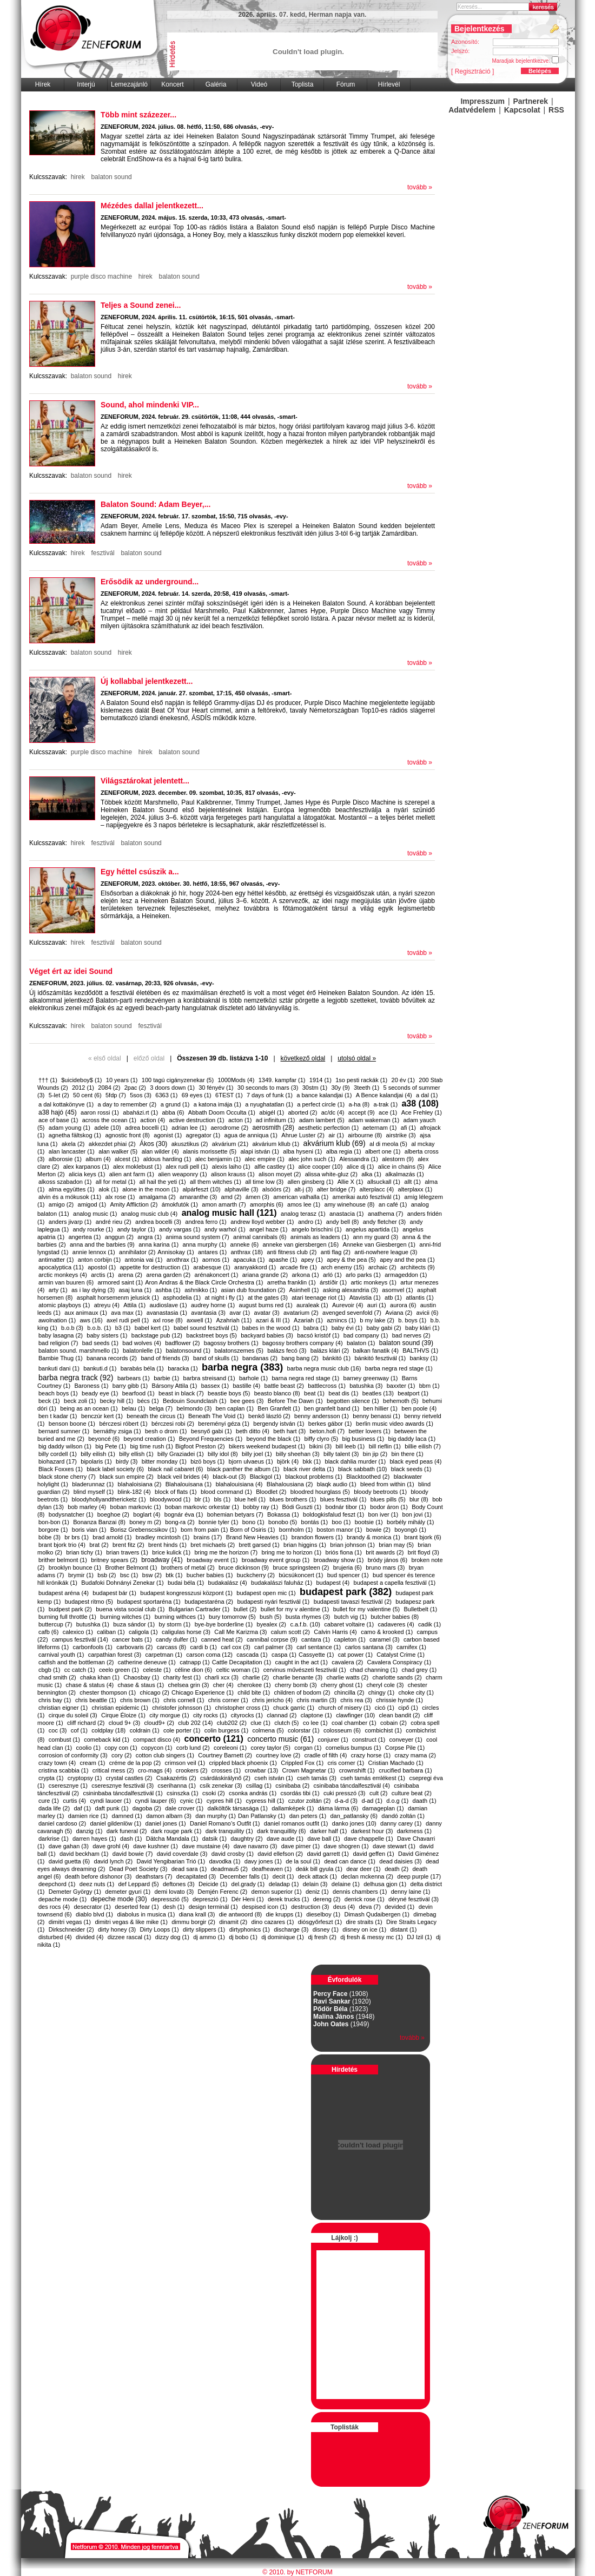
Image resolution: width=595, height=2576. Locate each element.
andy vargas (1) (179, 1229)
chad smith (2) (57, 1677)
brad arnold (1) (111, 1537)
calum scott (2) (290, 1632)
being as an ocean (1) (88, 1408)
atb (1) (393, 1297)
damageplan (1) (383, 1808)
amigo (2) (61, 1204)
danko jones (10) (354, 1823)
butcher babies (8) (395, 1616)
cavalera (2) (347, 1662)
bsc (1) (129, 1575)
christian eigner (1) (63, 1707)
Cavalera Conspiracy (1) (399, 1662)
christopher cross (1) (242, 1707)
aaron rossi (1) (100, 1112)
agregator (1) (203, 1135)
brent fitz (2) (128, 1544)
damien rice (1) (88, 1816)
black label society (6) (115, 1469)
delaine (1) (346, 1884)
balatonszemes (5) (238, 1350)
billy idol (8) (223, 1454)
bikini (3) (320, 1446)
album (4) (97, 1159)
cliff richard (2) (85, 1722)
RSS (556, 110)
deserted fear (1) (136, 1906)
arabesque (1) (211, 1267)
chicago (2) (154, 1692)
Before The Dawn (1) (295, 1401)
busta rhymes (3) (308, 1616)
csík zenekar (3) (221, 1785)
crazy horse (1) (371, 1755)
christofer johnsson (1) (181, 1707)
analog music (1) (95, 1213)
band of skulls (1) (216, 1358)
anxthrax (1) (183, 1259)
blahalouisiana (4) (239, 1484)
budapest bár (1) (114, 1593)
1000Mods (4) (235, 1080)
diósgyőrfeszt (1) (320, 1922)
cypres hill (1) (224, 1800)
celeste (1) (156, 1669)
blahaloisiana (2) (140, 1484)
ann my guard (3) (375, 1237)
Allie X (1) (350, 1181)
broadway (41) (162, 1560)
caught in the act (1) (301, 1662)
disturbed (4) (55, 1937)
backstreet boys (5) (211, 1335)
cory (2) (121, 1755)
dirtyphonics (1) (249, 1929)
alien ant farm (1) (131, 1174)
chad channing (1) (374, 1669)
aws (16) (91, 1320)
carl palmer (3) (273, 1647)
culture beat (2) (412, 1793)
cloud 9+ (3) (124, 1722)
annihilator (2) (137, 1252)
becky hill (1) (117, 1401)
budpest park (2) (70, 1609)
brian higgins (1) (304, 1544)
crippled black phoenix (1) (242, 1763)
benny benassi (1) (376, 1416)
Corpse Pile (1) (405, 1747)
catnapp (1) (195, 1662)
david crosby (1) (232, 1853)
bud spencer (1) (348, 1575)
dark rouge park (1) (176, 1831)
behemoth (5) (400, 1401)
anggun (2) (119, 1237)
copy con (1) (120, 1747)
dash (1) (131, 1838)
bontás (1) (314, 1522)
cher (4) (223, 1685)
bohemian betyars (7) (235, 1514)
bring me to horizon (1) (292, 1552)
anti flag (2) (336, 1252)
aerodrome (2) (229, 1127)
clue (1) (260, 1722)
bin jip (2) (375, 1454)
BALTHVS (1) (420, 1350)
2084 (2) (109, 1087)
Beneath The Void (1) (216, 1416)
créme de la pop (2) (135, 1763)
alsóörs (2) (276, 1189)
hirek (78, 177)
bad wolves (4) (141, 1343)
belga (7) (161, 1408)
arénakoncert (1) (217, 1274)
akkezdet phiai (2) (112, 1144)
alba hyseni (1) (302, 1151)
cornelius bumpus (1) (353, 1747)
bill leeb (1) (350, 1446)
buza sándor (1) (134, 1624)
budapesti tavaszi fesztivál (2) (353, 1601)
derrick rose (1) (365, 1899)
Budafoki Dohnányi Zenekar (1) (122, 1582)
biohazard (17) (57, 1461)
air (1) (336, 1135)
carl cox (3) (235, 1647)
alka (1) (371, 1174)
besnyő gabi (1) (211, 1431)
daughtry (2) (246, 1838)
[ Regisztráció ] (472, 71)
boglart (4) (146, 1514)
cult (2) (378, 1793)
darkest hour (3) (372, 1831)
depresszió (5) (170, 1899)
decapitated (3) (196, 1876)
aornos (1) (215, 1259)
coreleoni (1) (230, 1747)
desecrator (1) (92, 1906)
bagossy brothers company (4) (302, 1343)
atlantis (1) (419, 1297)
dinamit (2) (233, 1922)
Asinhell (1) (304, 1290)
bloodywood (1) (170, 1499)
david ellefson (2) (280, 1853)
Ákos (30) (153, 1144)
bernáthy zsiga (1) (117, 1431)
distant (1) (403, 1929)
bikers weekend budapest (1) (267, 1446)
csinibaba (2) (292, 1785)
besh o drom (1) (166, 1431)
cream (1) (92, 1763)
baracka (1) (183, 1368)
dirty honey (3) (117, 1929)
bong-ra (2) (179, 1522)
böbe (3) (49, 1537)
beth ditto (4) (252, 1431)
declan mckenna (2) (367, 1876)
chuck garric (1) (293, 1707)
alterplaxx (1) (415, 1189)
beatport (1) (413, 1393)
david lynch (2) (113, 1861)
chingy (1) (381, 1692)
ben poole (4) (419, 1408)
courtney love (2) (278, 1755)
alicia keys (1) (87, 1174)
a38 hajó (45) (57, 1112)
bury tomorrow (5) (232, 1616)
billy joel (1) (257, 1454)
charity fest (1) (182, 1677)
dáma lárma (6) (338, 1808)
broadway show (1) (338, 1560)
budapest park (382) (346, 1591)
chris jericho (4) (272, 1700)
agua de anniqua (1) (250, 1135)
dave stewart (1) (394, 1846)
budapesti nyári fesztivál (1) (273, 1601)
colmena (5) (268, 1730)
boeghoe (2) (113, 1514)
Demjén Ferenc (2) (223, 1891)
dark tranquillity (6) (281, 1831)
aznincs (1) (341, 1320)
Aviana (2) (398, 1312)
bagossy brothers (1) (231, 1343)
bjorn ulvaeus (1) (251, 1461)
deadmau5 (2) (229, 1869)
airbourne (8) (365, 1135)
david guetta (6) (69, 1861)
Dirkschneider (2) (71, 1929)
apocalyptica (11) (61, 1267)
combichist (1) (383, 1730)
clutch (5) (286, 1722)
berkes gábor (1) (330, 1423)
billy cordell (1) (57, 1454)
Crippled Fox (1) (302, 1763)
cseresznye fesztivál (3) (122, 1785)
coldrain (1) (145, 1730)
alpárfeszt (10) (201, 1189)
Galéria (216, 84)
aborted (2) (302, 1112)
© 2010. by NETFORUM (297, 2572)
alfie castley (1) (274, 1166)
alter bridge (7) (336, 1189)
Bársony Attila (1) (174, 1385)
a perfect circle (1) (321, 1104)
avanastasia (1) (167, 1312)
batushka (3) (365, 1385)
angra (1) (149, 1237)
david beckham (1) (84, 1853)
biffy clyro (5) (322, 1438)
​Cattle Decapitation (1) (241, 1662)
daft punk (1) (112, 1808)
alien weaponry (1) (182, 1174)
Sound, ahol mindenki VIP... (150, 404)
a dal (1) (427, 1095)
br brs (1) (76, 1537)
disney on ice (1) (364, 1929)
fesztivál (102, 553)
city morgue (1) (169, 1715)
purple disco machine (101, 276)
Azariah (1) (308, 1320)
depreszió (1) (210, 1899)
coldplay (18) (108, 1730)
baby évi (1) (347, 1328)
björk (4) (288, 1461)
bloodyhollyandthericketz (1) (109, 1499)
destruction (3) (310, 1906)
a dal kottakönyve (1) (66, 1104)
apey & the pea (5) (351, 1259)
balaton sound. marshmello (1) (78, 1350)
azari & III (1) (273, 1320)
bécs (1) (148, 1401)
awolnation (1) (57, 1320)
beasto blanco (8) (277, 1393)
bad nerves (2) (411, 1335)
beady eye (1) (100, 1393)
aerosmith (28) (273, 1127)
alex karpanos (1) (86, 1166)
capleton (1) (350, 1639)
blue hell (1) (249, 1499)
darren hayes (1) (94, 1838)
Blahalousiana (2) (290, 1484)
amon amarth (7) (224, 1204)
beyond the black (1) (273, 1438)
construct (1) (368, 1739)
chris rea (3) (356, 1700)
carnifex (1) (411, 1647)
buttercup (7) (55, 1624)
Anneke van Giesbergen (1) (378, 1244)
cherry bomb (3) (296, 1685)
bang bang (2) (300, 1358)
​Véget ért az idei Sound (71, 971)
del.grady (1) (248, 1884)
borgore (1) (53, 1529)
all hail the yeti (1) (163, 1181)
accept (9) (361, 1112)
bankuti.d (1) (99, 1368)
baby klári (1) (422, 1328)
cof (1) (79, 1730)
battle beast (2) (283, 1385)
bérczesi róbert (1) (123, 1423)
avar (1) (239, 1312)
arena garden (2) (168, 1274)
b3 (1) (123, 1328)
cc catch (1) (79, 1669)
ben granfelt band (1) (331, 1408)
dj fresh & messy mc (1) (371, 1937)
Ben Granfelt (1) (278, 1408)
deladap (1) (284, 1884)
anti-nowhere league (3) (385, 1252)
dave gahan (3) (69, 1846)
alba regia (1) (343, 1151)
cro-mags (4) (154, 1770)
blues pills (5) (388, 1499)
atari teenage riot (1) (318, 1297)
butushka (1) (92, 1624)
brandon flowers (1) (317, 1537)
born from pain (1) (204, 1529)
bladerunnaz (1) (93, 1484)
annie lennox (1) (93, 1252)
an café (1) (393, 1204)
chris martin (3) (316, 1700)
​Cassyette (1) (316, 1654)
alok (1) (108, 1189)
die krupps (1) (284, 1914)
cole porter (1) (181, 1730)
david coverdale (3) (182, 1853)
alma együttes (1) (72, 1189)
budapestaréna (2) (208, 1601)
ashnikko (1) (200, 1290)
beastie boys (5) (229, 1393)
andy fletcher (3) (384, 1221)
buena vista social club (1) (130, 1609)
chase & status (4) (90, 1685)
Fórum (345, 84)
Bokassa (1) (283, 1514)
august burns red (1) (266, 1305)
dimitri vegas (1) (70, 1922)
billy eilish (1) (98, 1454)
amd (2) (231, 1197)
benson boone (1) (72, 1423)
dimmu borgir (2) (193, 1922)
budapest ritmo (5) (89, 1601)
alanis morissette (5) (209, 1151)
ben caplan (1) (235, 1408)
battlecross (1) (327, 1385)
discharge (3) (291, 1929)
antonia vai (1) (144, 1259)
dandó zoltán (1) (403, 1816)
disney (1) (326, 1929)
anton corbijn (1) (99, 1259)
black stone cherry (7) (67, 1476)
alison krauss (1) (233, 1174)
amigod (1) (92, 1204)
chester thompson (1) (108, 1692)
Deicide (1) (213, 1884)
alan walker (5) (117, 1151)
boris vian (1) (89, 1529)
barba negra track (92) (76, 1377)
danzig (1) (89, 1831)
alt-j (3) (303, 1189)
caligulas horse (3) (186, 1632)
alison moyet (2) (280, 1174)
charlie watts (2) (348, 1677)
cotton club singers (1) (165, 1755)
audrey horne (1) (213, 1305)
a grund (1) (175, 1104)
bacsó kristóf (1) (318, 1335)
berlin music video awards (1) (394, 1423)
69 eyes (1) (196, 1095)
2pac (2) (135, 1087)
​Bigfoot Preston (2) (200, 1446)
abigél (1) (271, 1112)
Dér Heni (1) (248, 1899)
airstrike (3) (401, 1135)
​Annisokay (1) (175, 1252)
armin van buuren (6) (66, 1282)
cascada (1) (251, 1654)
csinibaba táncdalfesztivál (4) (352, 1785)
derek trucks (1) (288, 1899)
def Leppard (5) (138, 1884)
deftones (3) (179, 1884)
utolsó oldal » (357, 1058)
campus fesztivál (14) (80, 1639)
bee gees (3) (247, 1401)
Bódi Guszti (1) (301, 1507)
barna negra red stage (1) (305, 1378)
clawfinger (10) (355, 1715)
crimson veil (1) (185, 1763)
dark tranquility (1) (229, 1831)
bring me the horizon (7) (225, 1552)
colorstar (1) (304, 1730)
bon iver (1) (383, 1514)
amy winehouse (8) (350, 1204)
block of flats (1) (176, 1491)
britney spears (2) (114, 1560)
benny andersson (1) (321, 1416)
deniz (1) (317, 1891)
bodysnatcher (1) (71, 1514)
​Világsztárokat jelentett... (145, 780)
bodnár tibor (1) (346, 1507)
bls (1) (222, 1499)
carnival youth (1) (61, 1654)
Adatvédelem (471, 110)
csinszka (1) (183, 1793)
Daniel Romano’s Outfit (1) (225, 1823)
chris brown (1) (140, 1700)
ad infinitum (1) (275, 1120)
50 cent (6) (87, 1095)
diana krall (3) (197, 1914)
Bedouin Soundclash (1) (194, 1401)
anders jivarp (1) (70, 1221)
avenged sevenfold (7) (351, 1312)
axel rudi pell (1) (128, 1320)
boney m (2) (145, 1522)
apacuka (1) (249, 1259)
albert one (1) (382, 1151)
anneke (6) (244, 1244)
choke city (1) (415, 1692)
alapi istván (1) (259, 1151)
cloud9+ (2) (159, 1722)
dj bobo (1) (243, 1937)
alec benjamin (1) (218, 1159)
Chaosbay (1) (141, 1677)
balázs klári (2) (329, 1350)
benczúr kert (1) (102, 1416)
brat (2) (98, 1544)
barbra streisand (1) (209, 1378)
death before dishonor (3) (98, 1876)
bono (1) (253, 1522)
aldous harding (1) (167, 1159)
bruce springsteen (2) (301, 1567)
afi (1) (408, 1127)
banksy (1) (424, 1358)
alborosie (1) (65, 1159)
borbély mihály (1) (410, 1522)
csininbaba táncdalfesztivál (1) (122, 1793)
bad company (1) (365, 1335)
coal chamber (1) (354, 1722)
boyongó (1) (410, 1529)
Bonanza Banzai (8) (99, 1522)
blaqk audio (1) (336, 1484)
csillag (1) (259, 1785)
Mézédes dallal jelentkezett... (152, 205)
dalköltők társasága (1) (238, 1808)
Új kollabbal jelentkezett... (147, 681)
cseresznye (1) (68, 1785)
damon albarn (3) (168, 1816)
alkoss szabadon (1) (64, 1181)
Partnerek (530, 101)
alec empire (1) (264, 1159)
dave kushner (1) (155, 1846)
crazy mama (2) (415, 1755)
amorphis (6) (266, 1204)
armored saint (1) (120, 1282)
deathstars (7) (154, 1876)
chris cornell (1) (183, 1700)
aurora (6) (403, 1305)
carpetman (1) (164, 1654)
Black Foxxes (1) (60, 1469)
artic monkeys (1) (373, 1282)
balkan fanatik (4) (376, 1350)
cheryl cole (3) (385, 1685)
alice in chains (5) (401, 1166)
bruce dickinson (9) (244, 1567)
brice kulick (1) (171, 1552)
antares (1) (212, 1252)
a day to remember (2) (126, 1104)
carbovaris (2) (134, 1647)
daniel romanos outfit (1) (296, 1823)
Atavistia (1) (365, 1297)
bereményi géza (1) (223, 1423)
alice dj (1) (360, 1166)
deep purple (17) (419, 1876)
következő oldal (303, 1058)
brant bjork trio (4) (61, 1544)
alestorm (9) (398, 1159)
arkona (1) (305, 1274)
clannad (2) (281, 1715)
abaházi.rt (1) (140, 1112)
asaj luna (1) (134, 1290)
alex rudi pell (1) (187, 1166)
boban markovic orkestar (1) (202, 1507)
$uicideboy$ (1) (81, 1080)
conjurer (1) (333, 1739)
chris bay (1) (54, 1700)
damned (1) (127, 1816)
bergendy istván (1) (278, 1423)
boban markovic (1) (135, 1507)
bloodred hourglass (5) (320, 1491)
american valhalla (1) (300, 1197)
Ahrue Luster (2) (302, 1135)
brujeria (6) (347, 1567)
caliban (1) (110, 1632)
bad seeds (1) (100, 1343)
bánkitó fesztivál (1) (380, 1358)
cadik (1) (429, 1624)
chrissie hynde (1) (399, 1700)
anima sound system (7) (197, 1237)
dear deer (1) (363, 1869)
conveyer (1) (405, 1739)
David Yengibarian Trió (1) (170, 1861)
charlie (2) (255, 1677)
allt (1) (412, 1181)
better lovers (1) (370, 1431)
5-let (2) (59, 1095)
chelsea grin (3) (188, 1685)
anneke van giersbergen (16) (300, 1244)
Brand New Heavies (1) (257, 1537)
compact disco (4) (156, 1739)
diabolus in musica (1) (146, 1914)
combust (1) (64, 1739)
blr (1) (202, 1499)
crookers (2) (192, 1770)
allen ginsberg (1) (310, 1181)
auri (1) (376, 1305)
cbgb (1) (49, 1669)
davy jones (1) (263, 1861)
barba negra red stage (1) (399, 1368)
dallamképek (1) (293, 1808)
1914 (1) (320, 1080)
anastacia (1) (346, 1213)
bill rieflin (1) (385, 1446)
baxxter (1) (401, 1385)
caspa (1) (284, 1654)
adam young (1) (69, 1127)
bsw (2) (152, 1575)
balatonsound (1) (188, 1350)
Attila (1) (134, 1305)
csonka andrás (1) (252, 1793)
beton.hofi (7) (327, 1431)
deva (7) (370, 1906)
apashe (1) (283, 1259)
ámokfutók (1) (180, 1204)
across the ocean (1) (109, 1120)
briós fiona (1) (344, 1552)
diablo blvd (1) (94, 1914)
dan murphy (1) (215, 1816)
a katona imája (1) (217, 1104)
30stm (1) (314, 1087)
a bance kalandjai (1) (324, 1095)
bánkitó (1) (336, 1358)
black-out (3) (229, 1476)
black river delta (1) (308, 1469)
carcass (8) (171, 1647)
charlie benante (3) (298, 1677)
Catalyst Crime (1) (400, 1654)
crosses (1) (226, 1770)
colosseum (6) (342, 1730)
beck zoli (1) (80, 1401)
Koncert (172, 84)
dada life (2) (54, 1808)
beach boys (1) (58, 1393)
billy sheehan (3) (298, 1454)
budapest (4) (333, 1582)
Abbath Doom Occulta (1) (221, 1112)
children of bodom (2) (302, 1692)
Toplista (303, 84)
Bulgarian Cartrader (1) (199, 1609)
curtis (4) (74, 1800)
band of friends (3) (165, 1358)
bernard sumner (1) (63, 1431)
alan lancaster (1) (72, 1151)
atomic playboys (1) (64, 1305)
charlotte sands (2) (397, 1677)
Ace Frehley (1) (421, 1112)
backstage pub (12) (156, 1335)
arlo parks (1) (363, 1274)
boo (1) (341, 1522)
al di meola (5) (388, 1144)
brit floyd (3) (423, 1552)
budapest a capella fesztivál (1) (395, 1582)
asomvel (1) (397, 1290)
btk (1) (174, 1575)
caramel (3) (384, 1639)
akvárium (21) (230, 1144)
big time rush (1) (151, 1446)
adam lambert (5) (322, 1120)
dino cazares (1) (273, 1922)
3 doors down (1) (172, 1087)
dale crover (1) (184, 1808)
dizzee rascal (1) (129, 1937)
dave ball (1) (323, 1838)
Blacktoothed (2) (367, 1476)
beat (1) (314, 1393)
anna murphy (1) (204, 1244)
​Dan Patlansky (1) (261, 1816)
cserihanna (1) (177, 1785)
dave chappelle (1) (368, 1838)
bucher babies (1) (210, 1575)
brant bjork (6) (422, 1537)
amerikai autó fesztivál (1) (366, 1197)
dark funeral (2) (127, 1831)
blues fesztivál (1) (343, 1499)
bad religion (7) (58, 1343)
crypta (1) (50, 1778)
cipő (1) (408, 1707)
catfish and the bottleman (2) (76, 1662)
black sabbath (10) (362, 1469)
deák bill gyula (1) (319, 1869)
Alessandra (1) (358, 1159)
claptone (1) (316, 1715)
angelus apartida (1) (372, 1229)
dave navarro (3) (255, 1846)
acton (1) (240, 1120)
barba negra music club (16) (324, 1368)
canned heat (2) (222, 1639)
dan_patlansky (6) (354, 1816)
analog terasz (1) (303, 1213)
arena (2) (130, 1274)
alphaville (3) (241, 1189)
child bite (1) (253, 1692)
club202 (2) (232, 1722)
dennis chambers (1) (360, 1891)
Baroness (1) (91, 1385)
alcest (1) (127, 1159)
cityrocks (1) (247, 1715)
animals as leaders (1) (319, 1237)
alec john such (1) (311, 1159)
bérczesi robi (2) (172, 1423)
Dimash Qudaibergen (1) (376, 1914)
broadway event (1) (212, 1560)
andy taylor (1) (136, 1229)
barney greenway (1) (370, 1378)
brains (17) (208, 1537)
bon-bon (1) (53, 1522)
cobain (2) (393, 1722)
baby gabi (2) (384, 1328)
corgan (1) (307, 1747)
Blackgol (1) (265, 1476)
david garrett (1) (328, 1853)
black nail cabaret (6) (175, 1469)
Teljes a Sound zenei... (141, 305)
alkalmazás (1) (404, 1174)
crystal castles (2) (129, 1778)
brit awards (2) (385, 1552)
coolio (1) (88, 1747)
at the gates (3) (268, 1297)
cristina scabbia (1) (63, 1770)
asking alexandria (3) (350, 1290)
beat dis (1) (343, 1393)
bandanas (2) (259, 1358)
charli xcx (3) (222, 1677)
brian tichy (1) (84, 1552)
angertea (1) (84, 1237)
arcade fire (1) (298, 1267)
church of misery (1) (344, 1707)
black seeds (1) (411, 1469)
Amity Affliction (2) (134, 1204)
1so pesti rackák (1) (361, 1080)
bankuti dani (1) (59, 1368)
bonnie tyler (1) (218, 1522)
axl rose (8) (168, 1320)
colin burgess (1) (226, 1730)
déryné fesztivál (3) (413, 1899)
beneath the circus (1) (155, 1416)
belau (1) (133, 1408)
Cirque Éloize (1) (123, 1715)
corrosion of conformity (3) (73, 1755)
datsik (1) (214, 1838)
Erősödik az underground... (150, 581)
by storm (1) (175, 1624)
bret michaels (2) (212, 1544)
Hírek (43, 84)
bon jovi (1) (417, 1514)
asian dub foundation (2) (253, 1290)
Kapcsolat (522, 110)
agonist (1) (168, 1135)
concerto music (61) (280, 1739)
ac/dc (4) (333, 1112)
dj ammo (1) (209, 1937)
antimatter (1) (56, 1259)
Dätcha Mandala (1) (172, 1838)
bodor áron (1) (389, 1507)
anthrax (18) (246, 1252)
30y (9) (340, 1087)
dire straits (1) (364, 1922)
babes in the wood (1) (271, 1328)
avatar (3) (267, 1312)
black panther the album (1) (243, 1469)
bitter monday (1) (164, 1461)
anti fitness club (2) (291, 1252)
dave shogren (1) (346, 1846)
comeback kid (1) (106, 1739)
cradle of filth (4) (326, 1755)
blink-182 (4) (134, 1491)
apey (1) (312, 1259)
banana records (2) (112, 1358)
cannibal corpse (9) (272, 1639)
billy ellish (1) (136, 1454)
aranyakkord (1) (255, 1267)
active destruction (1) (196, 1120)
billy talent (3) (341, 1454)
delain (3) (315, 1884)
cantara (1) (315, 1639)
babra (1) (315, 1328)
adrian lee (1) (189, 1127)
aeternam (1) (379, 1127)
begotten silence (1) (353, 1401)
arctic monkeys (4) (62, 1274)
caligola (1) (143, 1632)
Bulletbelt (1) (421, 1609)
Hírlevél (389, 84)
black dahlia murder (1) (355, 1461)
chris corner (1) (228, 1700)
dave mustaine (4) (205, 1846)
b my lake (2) (377, 1320)
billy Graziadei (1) (180, 1454)
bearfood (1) (138, 1393)
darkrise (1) (53, 1838)
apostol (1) (102, 1267)
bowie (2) (378, 1529)
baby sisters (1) (107, 1335)
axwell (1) (199, 1320)
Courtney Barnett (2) (225, 1755)
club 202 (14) (195, 1722)
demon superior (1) (277, 1891)
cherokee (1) (254, 1685)
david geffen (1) (373, 1853)
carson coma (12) (209, 1654)
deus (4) (344, 1906)
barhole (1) (253, 1378)
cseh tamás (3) (316, 1778)
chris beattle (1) (95, 1700)
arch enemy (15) (342, 1267)
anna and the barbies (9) (102, 1244)
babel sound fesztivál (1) (206, 1328)
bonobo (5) (282, 1522)
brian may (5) (396, 1544)
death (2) (396, 1869)
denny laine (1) (411, 1891)
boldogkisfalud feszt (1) (333, 1514)
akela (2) (73, 1144)
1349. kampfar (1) (282, 1080)
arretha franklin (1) (291, 1282)
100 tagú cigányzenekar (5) (178, 1080)
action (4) (152, 1120)
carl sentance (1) (318, 1647)
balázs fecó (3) (286, 1350)
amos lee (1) (303, 1204)
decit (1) (283, 1876)
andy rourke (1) (92, 1229)
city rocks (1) (210, 1715)
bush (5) (270, 1616)
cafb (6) (48, 1632)
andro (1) (310, 1221)
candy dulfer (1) (176, 1639)
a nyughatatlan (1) (269, 1104)
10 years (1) (122, 1080)
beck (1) (49, 1401)
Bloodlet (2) (271, 1491)
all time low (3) (264, 1181)
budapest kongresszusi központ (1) (186, 1593)
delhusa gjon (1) (384, 1884)
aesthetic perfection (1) (328, 1127)
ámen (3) (257, 1197)
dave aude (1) (285, 1838)
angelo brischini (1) (317, 1229)
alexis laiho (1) (231, 1166)
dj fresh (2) (322, 1937)
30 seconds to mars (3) (268, 1087)
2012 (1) (83, 1087)
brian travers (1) (127, 1552)
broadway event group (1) (275, 1560)
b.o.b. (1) (99, 1328)
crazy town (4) (57, 1763)
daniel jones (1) (166, 1823)
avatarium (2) (301, 1312)
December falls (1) (244, 1876)
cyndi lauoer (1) (110, 1800)
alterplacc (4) (377, 1189)
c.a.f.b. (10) (305, 1624)
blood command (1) (226, 1491)
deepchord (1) (57, 1884)
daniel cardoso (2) (62, 1823)
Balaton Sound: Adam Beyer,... (155, 504)
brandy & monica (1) (373, 1537)
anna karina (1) (158, 1244)
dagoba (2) (147, 1808)
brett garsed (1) (259, 1544)
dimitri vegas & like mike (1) (131, 1922)
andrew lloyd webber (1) (262, 1221)
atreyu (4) (107, 1305)
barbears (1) (133, 1378)
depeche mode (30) (119, 1899)
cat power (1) (355, 1654)
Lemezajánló (129, 84)
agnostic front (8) (127, 1135)
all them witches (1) (215, 1181)
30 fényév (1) (216, 1087)
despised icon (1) (264, 1906)
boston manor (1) (339, 1529)
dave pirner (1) (300, 1846)
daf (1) (82, 1808)
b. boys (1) (412, 1320)
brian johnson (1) (352, 1544)
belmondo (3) (193, 1408)
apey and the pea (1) (407, 1259)
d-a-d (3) (346, 1800)
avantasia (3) (208, 1312)
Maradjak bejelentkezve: (529, 60)
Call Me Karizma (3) (240, 1632)
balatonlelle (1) (142, 1350)
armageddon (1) (406, 1274)
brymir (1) (81, 1575)
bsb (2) (106, 1575)
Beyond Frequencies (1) (210, 1438)
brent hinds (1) (167, 1544)
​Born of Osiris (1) (252, 1529)
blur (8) (418, 1499)
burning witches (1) (125, 1616)
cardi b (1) (203, 1647)
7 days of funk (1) (270, 1095)
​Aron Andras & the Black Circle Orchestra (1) (204, 1282)
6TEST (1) (229, 1095)
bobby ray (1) (260, 1507)
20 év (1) (403, 1080)
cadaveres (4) (396, 1624)
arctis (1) (102, 1274)
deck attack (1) (317, 1876)
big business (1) (363, 1438)
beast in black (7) (181, 1393)
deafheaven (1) (272, 1869)
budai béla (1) (186, 1582)
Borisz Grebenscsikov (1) (143, 1529)
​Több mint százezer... (138, 114)
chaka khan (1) (100, 1677)
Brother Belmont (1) (131, 1567)
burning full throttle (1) (67, 1616)
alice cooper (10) (320, 1166)
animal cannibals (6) (259, 1237)
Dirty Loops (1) (159, 1929)
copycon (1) (156, 1747)
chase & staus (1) (141, 1685)
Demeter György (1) (75, 1891)
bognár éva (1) (183, 1514)
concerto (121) (213, 1738)
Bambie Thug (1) (60, 1358)
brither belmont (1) (62, 1560)
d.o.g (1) (397, 1800)
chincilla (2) (349, 1692)
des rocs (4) (54, 1906)
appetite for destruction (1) (154, 1267)
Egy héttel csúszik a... (140, 871)
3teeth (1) (366, 1087)
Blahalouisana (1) (189, 1484)
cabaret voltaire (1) (349, 1624)
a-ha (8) (359, 1104)
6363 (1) (166, 1095)
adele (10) (107, 1127)
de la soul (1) (303, 1861)
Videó (259, 84)
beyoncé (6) (104, 1438)
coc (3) (58, 1730)
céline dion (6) (193, 1669)
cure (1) (48, 1800)
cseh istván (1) (273, 1778)
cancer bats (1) (131, 1639)
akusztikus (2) (189, 1144)
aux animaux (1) (85, 1312)
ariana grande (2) (265, 1274)
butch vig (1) (350, 1616)
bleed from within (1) (387, 1484)
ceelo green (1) (119, 1669)
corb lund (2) (193, 1747)
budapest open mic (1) (265, 1593)
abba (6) (173, 1112)
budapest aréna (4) (63, 1593)
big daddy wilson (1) (64, 1446)
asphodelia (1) (182, 1297)
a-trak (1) (385, 1104)
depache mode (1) (62, 1899)
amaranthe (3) (198, 1197)
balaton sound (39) (406, 1343)
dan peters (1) (307, 1816)
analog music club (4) (149, 1213)
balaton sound (111, 177)
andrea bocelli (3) (158, 1221)
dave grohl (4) (110, 1846)
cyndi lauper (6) (155, 1800)
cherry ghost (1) (341, 1685)
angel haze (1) (268, 1229)
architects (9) (417, 1267)
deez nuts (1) (97, 1884)
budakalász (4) (227, 1582)
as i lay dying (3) (93, 1290)
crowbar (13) (262, 1770)
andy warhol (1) (225, 1229)
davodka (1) (224, 1861)
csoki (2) (213, 1793)
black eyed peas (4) (415, 1461)
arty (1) (58, 1290)
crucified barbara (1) (405, 1770)
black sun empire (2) (127, 1476)
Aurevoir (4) (347, 1305)
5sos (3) (140, 1095)
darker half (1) (328, 1831)
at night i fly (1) (223, 1297)
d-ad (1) (371, 1800)
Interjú (86, 84)
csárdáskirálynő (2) (225, 1778)
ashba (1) (167, 1290)
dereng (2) (327, 1899)
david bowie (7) (133, 1853)
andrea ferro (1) (205, 1221)
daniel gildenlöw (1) (115, 1823)
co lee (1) (315, 1722)
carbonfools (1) (92, 1647)
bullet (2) (245, 1609)
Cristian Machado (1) (396, 1763)
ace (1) (388, 1112)
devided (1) (399, 1906)
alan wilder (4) (160, 1151)
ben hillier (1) (380, 1408)
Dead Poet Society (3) (138, 1869)
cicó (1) (384, 1707)
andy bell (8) (342, 1221)
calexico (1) (78, 1632)
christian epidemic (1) (119, 1707)
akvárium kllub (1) (275, 1144)
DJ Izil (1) (419, 1937)
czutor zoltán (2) (309, 1800)
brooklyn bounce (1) (75, 1567)
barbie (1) (166, 1378)
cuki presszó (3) (344, 1793)
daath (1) (425, 1800)
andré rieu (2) (113, 1221)
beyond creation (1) (149, 1438)
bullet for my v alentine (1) (295, 1609)
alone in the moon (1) (150, 1189)
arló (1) (332, 1274)
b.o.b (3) (72, 1328)
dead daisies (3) (400, 1861)
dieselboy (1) (323, 1914)
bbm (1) (429, 1385)
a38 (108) (420, 1103)
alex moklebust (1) (137, 1166)
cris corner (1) (345, 1763)
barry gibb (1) (130, 1385)
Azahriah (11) (234, 1320)
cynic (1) (191, 1800)
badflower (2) (182, 1343)
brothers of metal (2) (188, 1567)
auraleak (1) (312, 1305)
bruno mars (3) (385, 1567)
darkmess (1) (414, 1831)
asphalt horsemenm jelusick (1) (118, 1297)
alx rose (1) (120, 1197)
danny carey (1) (400, 1823)
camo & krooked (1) (387, 1632)
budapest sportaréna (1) (148, 1601)
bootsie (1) (369, 1522)
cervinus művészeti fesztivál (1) (304, 1669)
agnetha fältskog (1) (75, 1135)
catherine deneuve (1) (147, 1662)
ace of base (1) (58, 1120)
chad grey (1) (419, 1669)
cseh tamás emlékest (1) (372, 1778)
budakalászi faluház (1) (281, 1582)
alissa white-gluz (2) (331, 1174)
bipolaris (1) (96, 1461)
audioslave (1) (168, 1305)
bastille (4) (246, 1385)
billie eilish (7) (423, 1446)
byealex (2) (271, 1624)
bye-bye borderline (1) (224, 1624)
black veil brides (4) (183, 1476)
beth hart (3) (289, 1431)
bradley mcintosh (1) (163, 1537)
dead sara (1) (189, 1869)
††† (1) (47, 1080)
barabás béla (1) (142, 1368)
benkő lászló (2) (269, 1416)
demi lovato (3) (174, 1891)
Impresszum (482, 101)
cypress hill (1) (265, 1800)
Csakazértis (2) (176, 1778)
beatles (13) (378, 1393)
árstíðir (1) (333, 1282)
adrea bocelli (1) (146, 1127)
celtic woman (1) (237, 1669)
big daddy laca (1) (411, 1438)
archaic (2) (382, 1267)
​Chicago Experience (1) (202, 1692)
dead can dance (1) (349, 1861)
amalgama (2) (157, 1197)
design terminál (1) (213, 1906)
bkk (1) (312, 1461)
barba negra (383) (242, 1367)
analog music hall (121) (229, 1212)
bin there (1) (407, 1454)
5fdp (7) (115, 1095)
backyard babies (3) (267, 1335)
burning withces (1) (180, 1616)
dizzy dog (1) (172, 1937)
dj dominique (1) (282, 1937)
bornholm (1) (296, 1529)
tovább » (419, 187)
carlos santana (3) (369, 1647)
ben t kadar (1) (57, 1416)
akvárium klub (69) (334, 1143)
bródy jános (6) (387, 1560)
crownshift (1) (357, 1770)
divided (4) (89, 1937)
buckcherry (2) (256, 1575)
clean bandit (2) (399, 1715)
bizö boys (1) (207, 1461)
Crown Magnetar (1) (308, 1770)
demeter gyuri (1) (127, 1891)
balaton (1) (361, 1343)
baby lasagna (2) (60, 1335)
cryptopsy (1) (85, 1778)
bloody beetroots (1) (380, 1491)
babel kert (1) (152, 1328)
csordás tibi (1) (299, 1793)
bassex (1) (215, 1385)
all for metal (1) (115, 1181)
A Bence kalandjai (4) (384, 1095)
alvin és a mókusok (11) (69, 1197)
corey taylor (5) (270, 1747)
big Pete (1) (110, 1446)
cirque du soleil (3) (73, 1715)
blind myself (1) (94, 1491)
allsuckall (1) (383, 1181)
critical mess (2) (113, 1770)
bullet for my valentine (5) (366, 1609)
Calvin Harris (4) (335, 1632)
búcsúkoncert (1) (301, 1575)
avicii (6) (427, 1312)
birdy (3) (126, 1461)
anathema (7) (385, 1213)
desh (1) (173, 1906)
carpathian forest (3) (114, 1654)
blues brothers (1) (292, 1499)
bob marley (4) (87, 1507)
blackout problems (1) (313, 1476)
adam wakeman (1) (373, 1120)
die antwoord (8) (240, 1914)
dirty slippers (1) (204, 1929)
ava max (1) (126, 1312)
